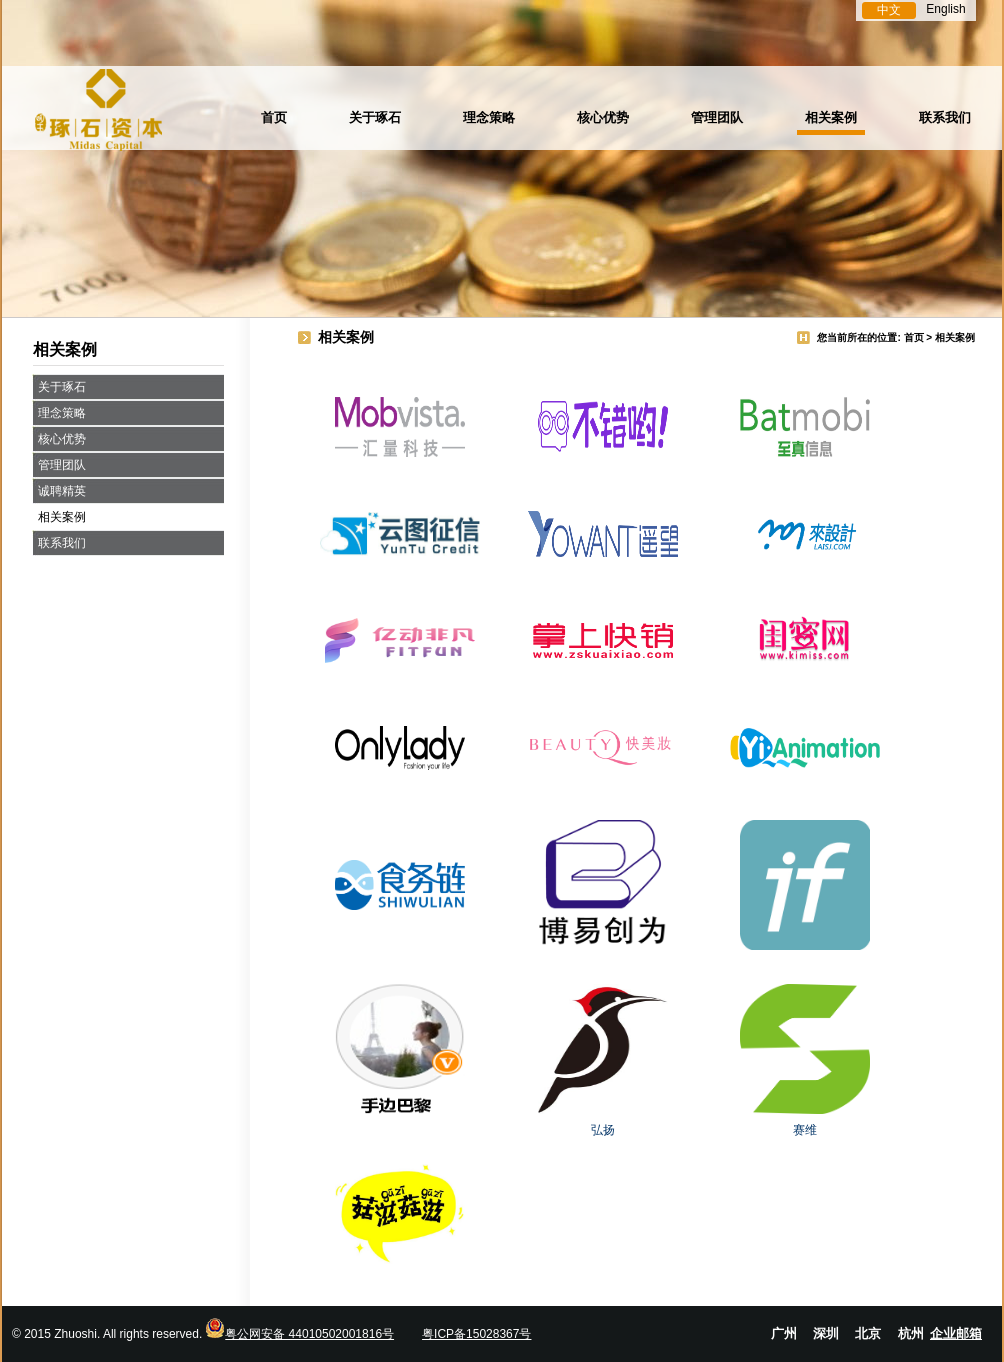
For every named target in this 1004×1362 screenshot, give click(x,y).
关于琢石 (375, 117)
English (945, 9)
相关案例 (831, 117)
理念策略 (489, 117)
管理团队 (717, 117)
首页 (274, 117)
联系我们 (945, 117)
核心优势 (603, 117)
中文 (889, 10)
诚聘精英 (62, 491)
